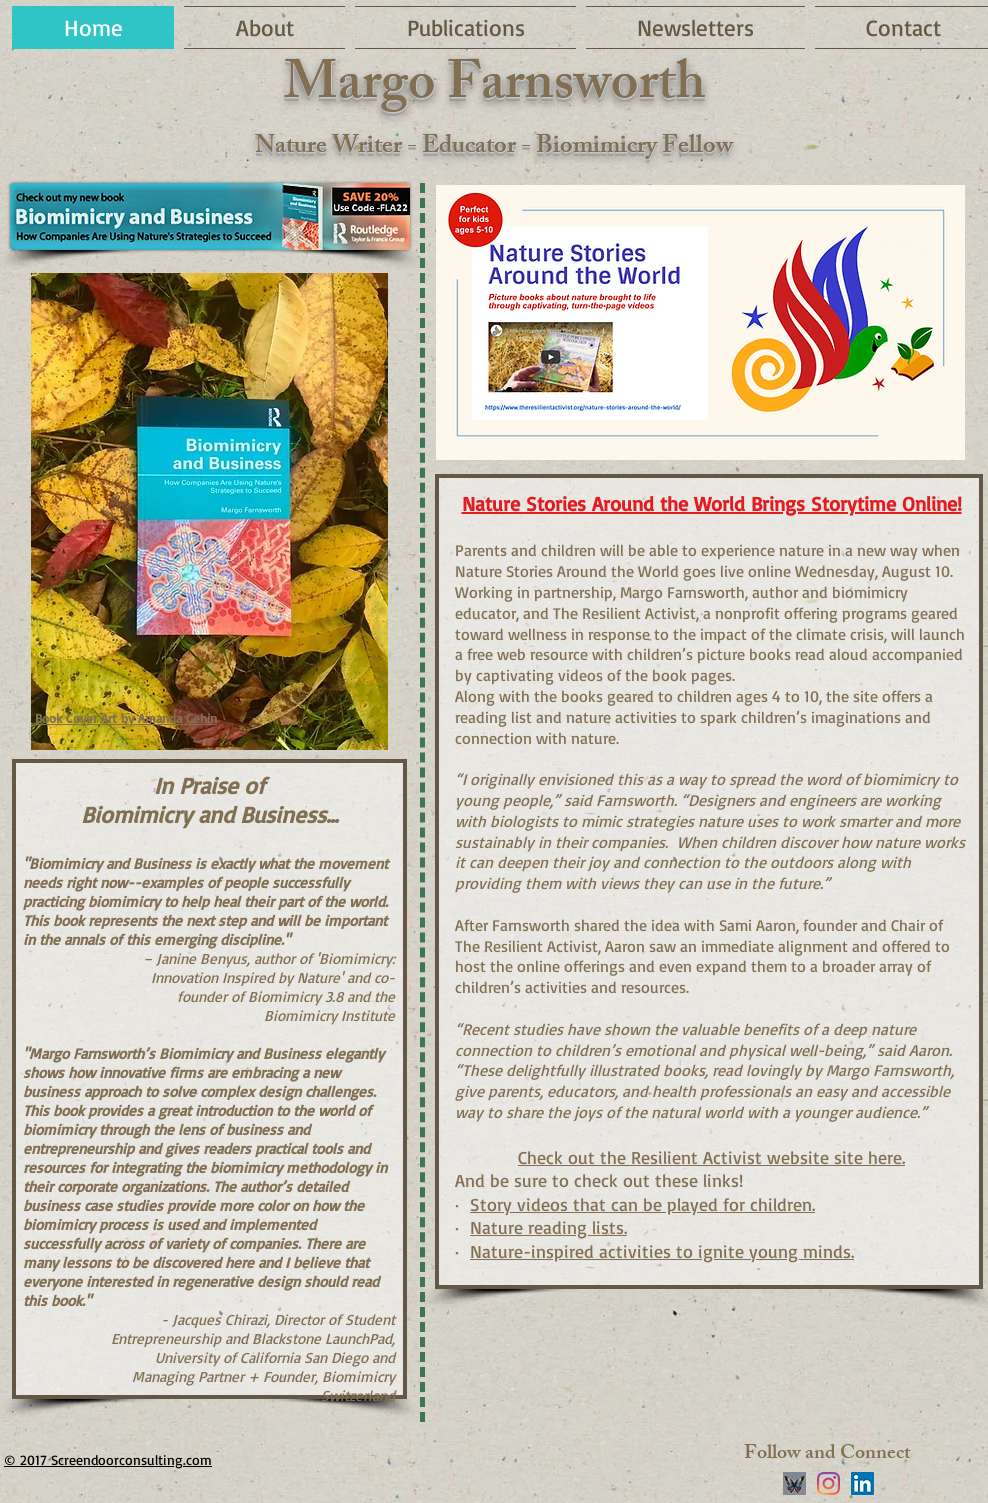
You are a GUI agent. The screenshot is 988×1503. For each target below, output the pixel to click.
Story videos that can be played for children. (642, 1204)
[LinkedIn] (862, 1483)
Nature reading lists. (548, 1227)
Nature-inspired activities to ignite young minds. (662, 1251)
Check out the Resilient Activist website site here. (711, 1157)
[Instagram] (828, 1483)
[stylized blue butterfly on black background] (794, 1483)
